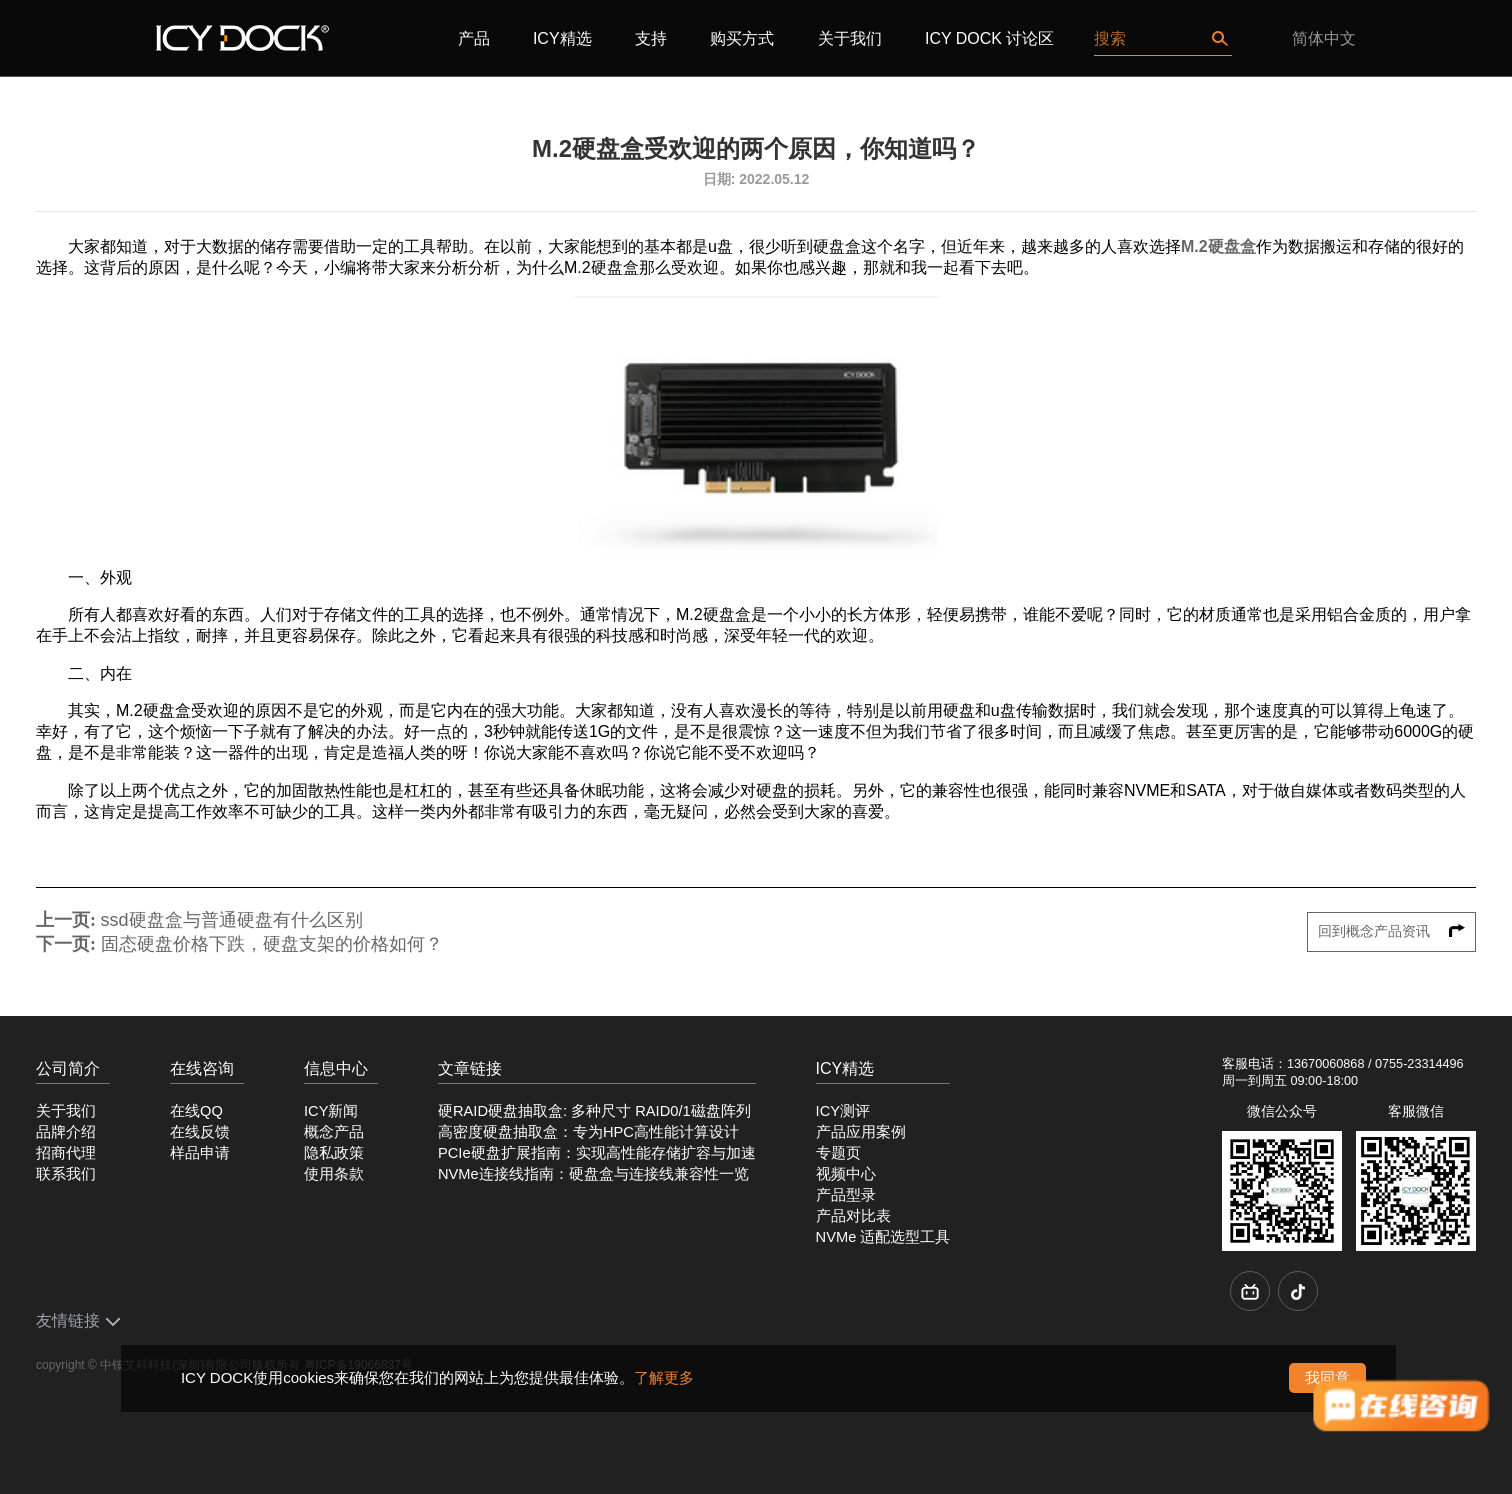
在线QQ (196, 1111)
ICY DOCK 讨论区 (990, 38)
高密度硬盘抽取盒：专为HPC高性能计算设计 (588, 1132)
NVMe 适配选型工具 (883, 1237)
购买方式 (742, 38)
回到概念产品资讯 (1392, 931)
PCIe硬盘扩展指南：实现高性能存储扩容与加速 (597, 1153)
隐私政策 (334, 1153)
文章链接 (470, 1068)
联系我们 (66, 1174)
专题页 (838, 1153)
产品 (474, 38)
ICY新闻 (331, 1111)
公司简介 (68, 1068)
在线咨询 (202, 1068)
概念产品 (334, 1132)
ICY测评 (843, 1111)
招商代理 (66, 1153)
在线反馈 (200, 1132)
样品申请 (200, 1153)
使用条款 (334, 1174)
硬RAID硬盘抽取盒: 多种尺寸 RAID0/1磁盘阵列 (594, 1111)
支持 (651, 38)
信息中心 (336, 1068)
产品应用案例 (861, 1132)
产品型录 (846, 1195)
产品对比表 (853, 1216)
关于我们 (850, 38)
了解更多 (664, 1377)
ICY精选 (562, 38)
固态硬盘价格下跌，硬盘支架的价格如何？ (272, 944)
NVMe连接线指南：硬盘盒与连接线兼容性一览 (593, 1174)
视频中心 (846, 1174)
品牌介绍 (66, 1132)
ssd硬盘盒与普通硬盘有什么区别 (232, 920)
